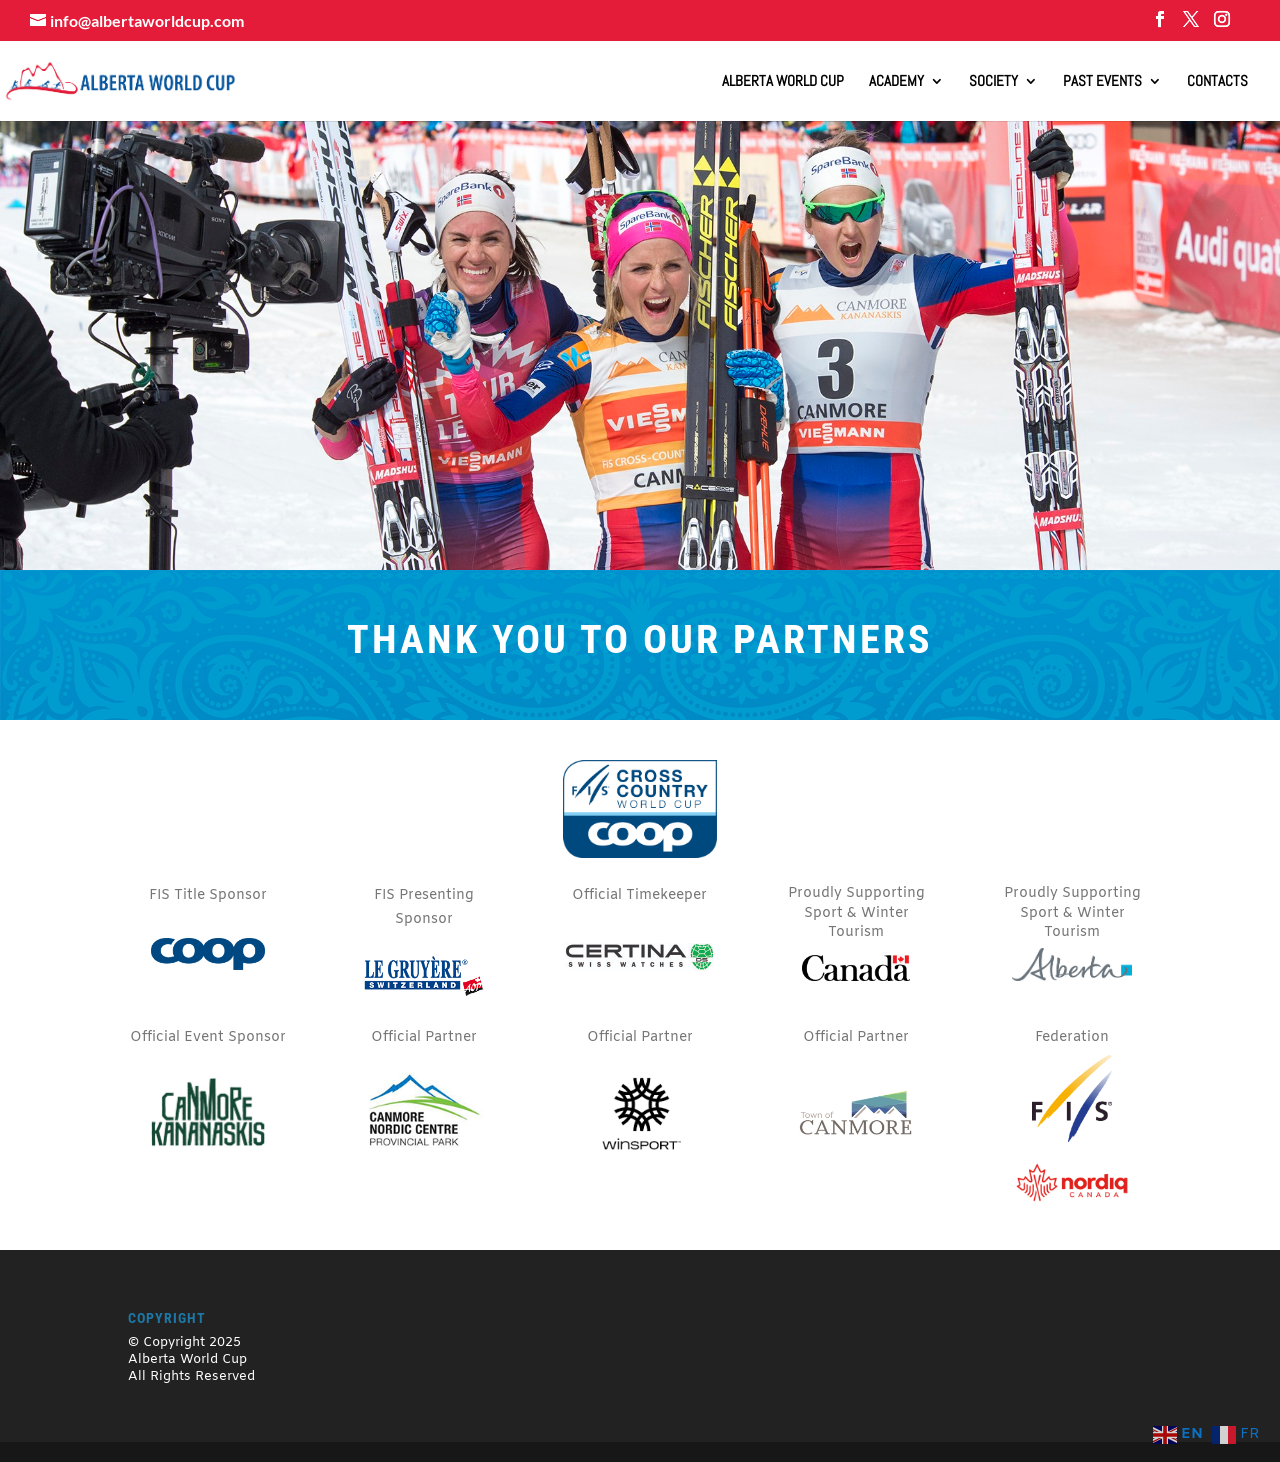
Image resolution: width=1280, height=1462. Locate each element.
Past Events (1102, 82)
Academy (896, 82)
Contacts (1217, 82)
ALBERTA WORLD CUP (783, 82)
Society (993, 82)
